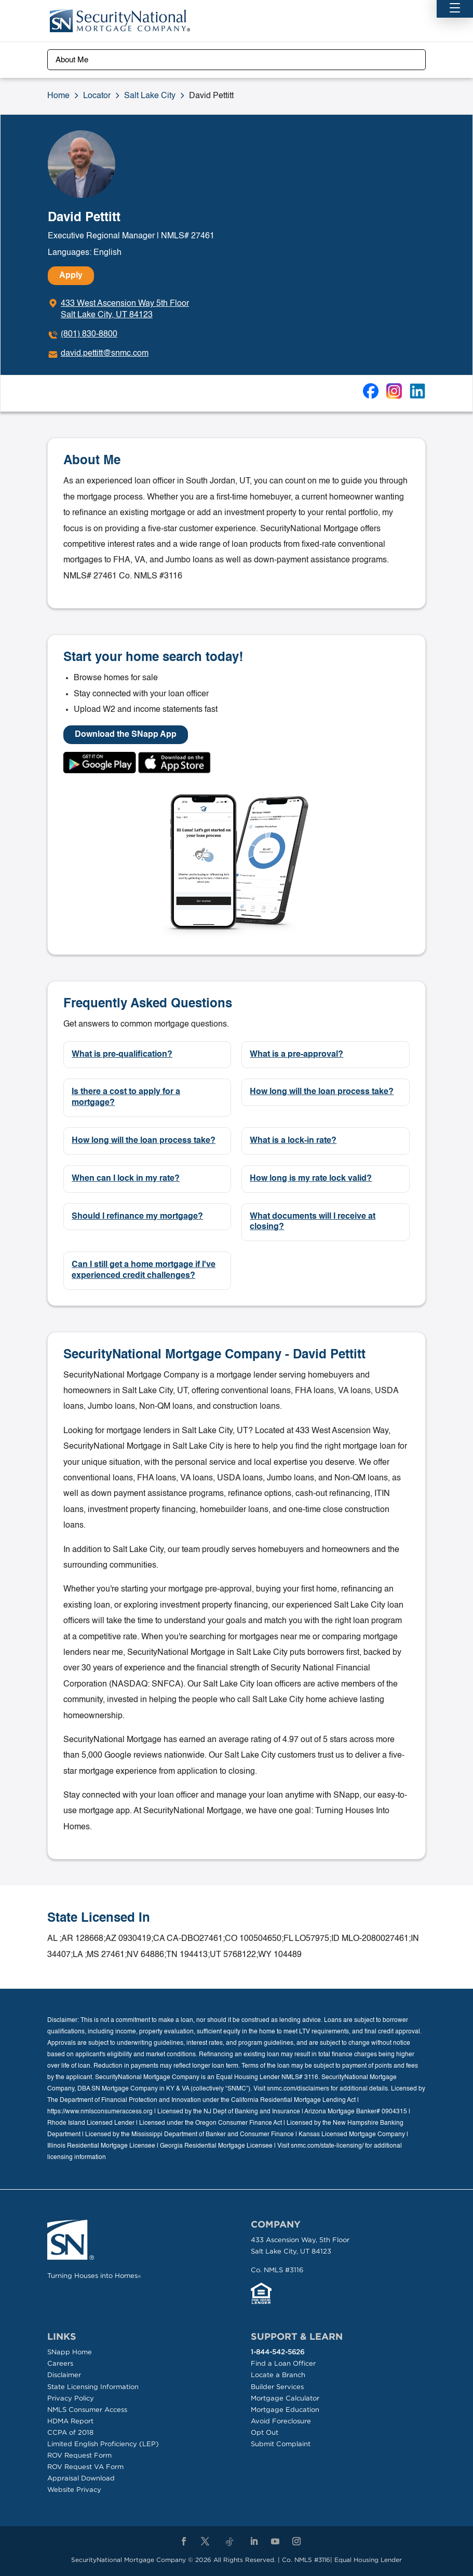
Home (58, 96)
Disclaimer (64, 2375)
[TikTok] (229, 2542)
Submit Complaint (280, 2444)
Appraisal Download (81, 2478)
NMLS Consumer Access (87, 2409)
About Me (72, 60)
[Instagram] (296, 2542)
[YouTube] (275, 2542)
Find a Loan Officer (283, 2363)
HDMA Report (70, 2421)
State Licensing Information (93, 2387)
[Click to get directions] (118, 309)
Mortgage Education (285, 2409)
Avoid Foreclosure (281, 2421)
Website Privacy (74, 2489)
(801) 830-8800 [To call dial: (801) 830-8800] (89, 334)
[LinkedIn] (254, 2542)
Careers (60, 2363)
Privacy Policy (70, 2398)
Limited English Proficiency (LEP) (103, 2444)
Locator (97, 96)
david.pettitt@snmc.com (104, 353)
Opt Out (264, 2432)
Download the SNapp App (126, 735)
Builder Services (277, 2387)
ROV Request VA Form (85, 2467)
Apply (71, 276)
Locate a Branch (278, 2375)
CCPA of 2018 (70, 2432)
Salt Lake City (149, 96)
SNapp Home (69, 2352)
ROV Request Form (79, 2455)
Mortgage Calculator (285, 2398)
